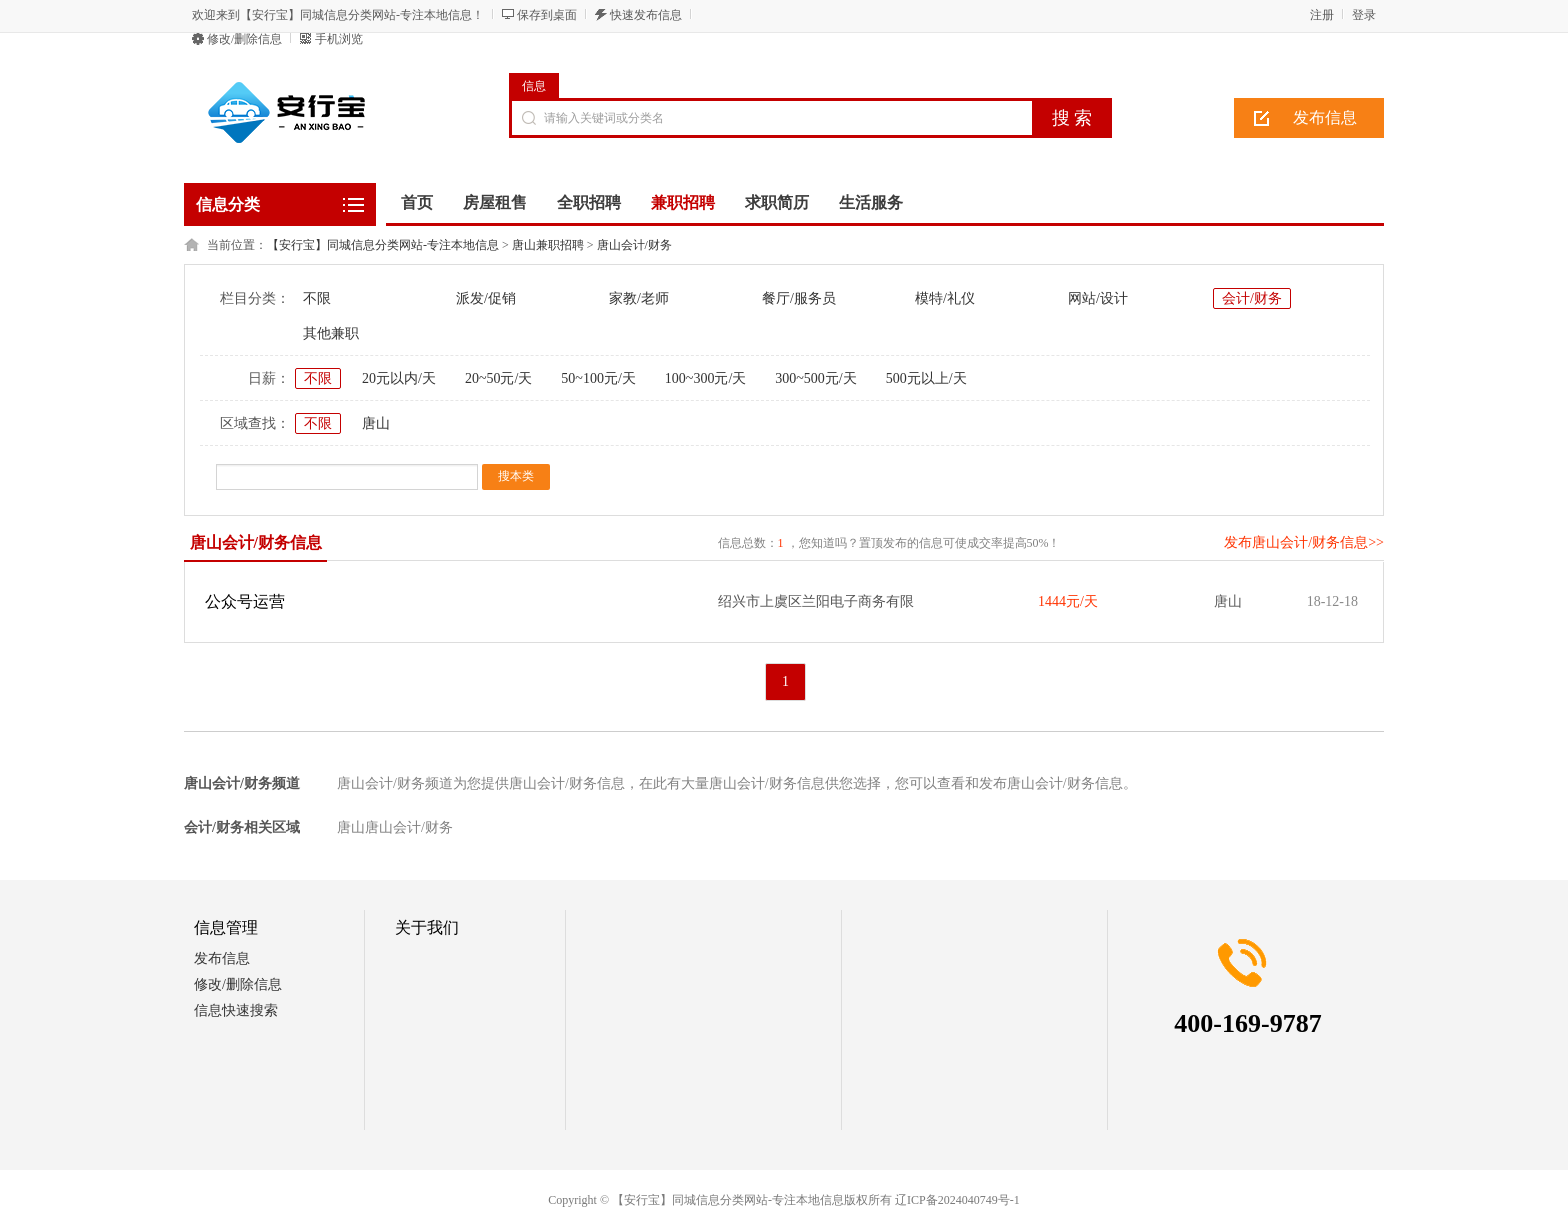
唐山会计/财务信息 (256, 542)
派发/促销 (486, 298)
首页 (417, 202)
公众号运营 (245, 601)
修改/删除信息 (244, 39)
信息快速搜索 (236, 1010)
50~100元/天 (598, 378)
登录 (1364, 15)
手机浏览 (339, 39)
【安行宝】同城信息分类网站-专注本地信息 (383, 245)
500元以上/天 (926, 378)
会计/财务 (1252, 298)
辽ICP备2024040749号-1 (957, 1200)
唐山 (376, 423)
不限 (317, 298)
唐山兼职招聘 (548, 245)
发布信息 (1325, 117)
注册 (1322, 15)
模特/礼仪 (945, 298)
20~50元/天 (498, 378)
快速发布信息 (646, 15)
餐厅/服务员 (799, 298)
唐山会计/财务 (634, 245)
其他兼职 (331, 333)
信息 (534, 86)
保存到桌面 (547, 15)
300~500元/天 (815, 378)
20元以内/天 (399, 378)
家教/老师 (639, 298)
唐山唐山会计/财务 (395, 827)
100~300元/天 (705, 378)
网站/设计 (1098, 298)
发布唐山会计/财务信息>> (1304, 542)
